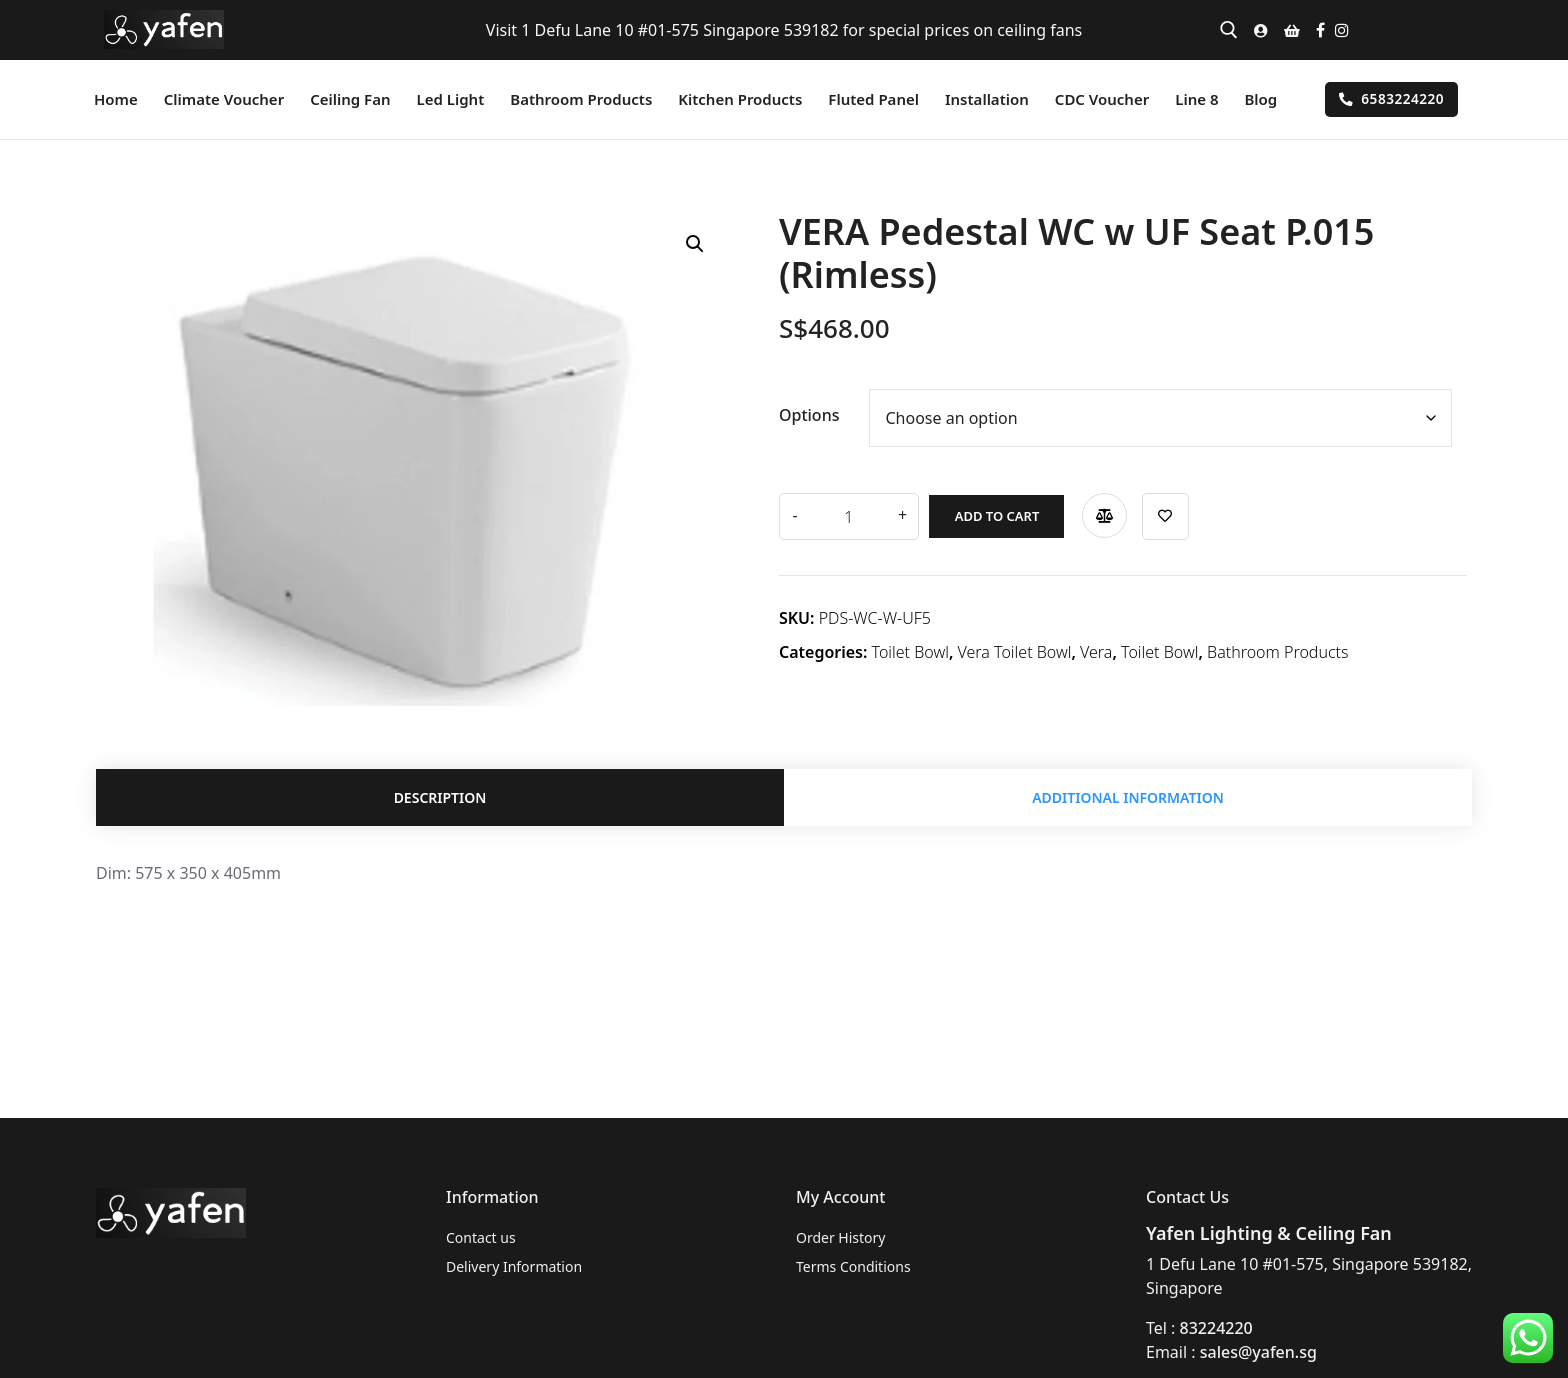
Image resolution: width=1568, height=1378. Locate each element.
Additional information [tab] (1128, 799)
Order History (841, 1237)
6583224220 (1391, 98)
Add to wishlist (1156, 512)
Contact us (481, 1237)
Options (809, 415)
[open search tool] (1229, 30)
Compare (1094, 511)
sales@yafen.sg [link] (1258, 1352)
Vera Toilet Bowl (1015, 648)
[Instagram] (1342, 30)
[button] (695, 244)
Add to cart (986, 512)
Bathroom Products (1277, 648)
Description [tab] (440, 799)
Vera (1096, 648)
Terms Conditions (853, 1266)
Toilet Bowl (910, 648)
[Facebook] (1320, 30)
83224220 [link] (1216, 1328)
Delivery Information (514, 1266)
